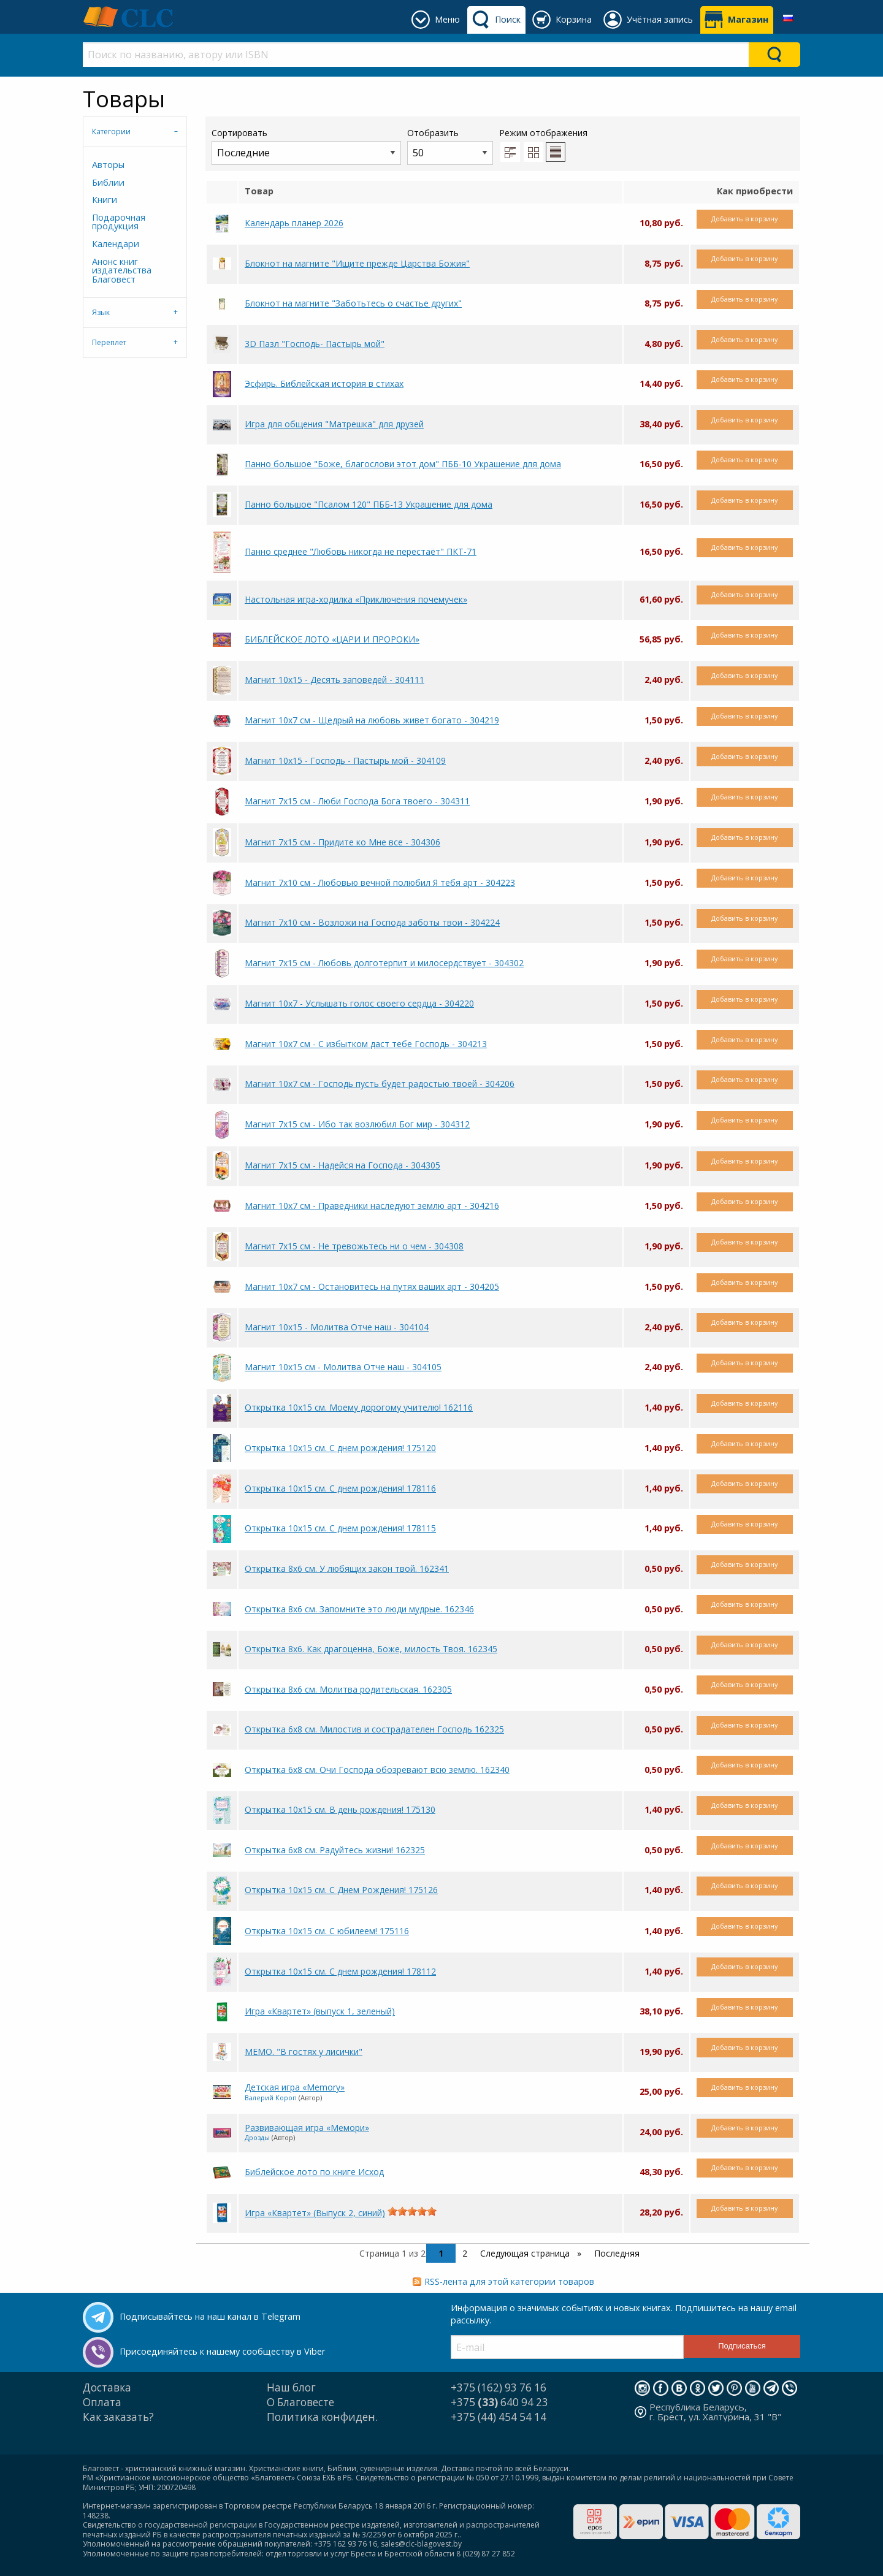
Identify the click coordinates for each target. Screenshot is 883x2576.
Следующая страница (526, 2253)
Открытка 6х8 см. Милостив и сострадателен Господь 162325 (374, 1729)
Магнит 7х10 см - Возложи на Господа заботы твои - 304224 (372, 922)
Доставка (107, 2387)
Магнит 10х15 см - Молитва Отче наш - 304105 (343, 1367)
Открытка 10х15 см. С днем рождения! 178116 (340, 1488)
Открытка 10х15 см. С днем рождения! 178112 (340, 1971)
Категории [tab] (111, 131)
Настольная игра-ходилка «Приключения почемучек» (356, 599)
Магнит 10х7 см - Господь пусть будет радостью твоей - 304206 (379, 1083)
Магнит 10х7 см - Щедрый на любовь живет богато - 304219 (372, 720)
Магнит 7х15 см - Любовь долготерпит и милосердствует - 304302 (384, 963)
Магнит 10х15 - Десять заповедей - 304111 (334, 679)
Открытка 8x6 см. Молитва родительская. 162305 (348, 1689)
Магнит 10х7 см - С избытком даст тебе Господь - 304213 (366, 1044)
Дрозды (257, 2137)
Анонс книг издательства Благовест (121, 270)
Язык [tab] (101, 312)
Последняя (617, 2253)
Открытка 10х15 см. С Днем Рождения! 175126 (341, 1890)
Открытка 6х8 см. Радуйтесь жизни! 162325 (335, 1850)
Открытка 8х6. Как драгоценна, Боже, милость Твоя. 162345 (371, 1649)
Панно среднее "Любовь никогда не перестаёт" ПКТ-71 (360, 551)
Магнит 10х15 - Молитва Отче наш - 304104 (337, 1327)
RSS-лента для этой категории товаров (509, 2281)
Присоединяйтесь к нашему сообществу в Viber (222, 2351)
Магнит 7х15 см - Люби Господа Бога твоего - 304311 (357, 801)
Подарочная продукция (118, 221)
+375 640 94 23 (499, 2402)
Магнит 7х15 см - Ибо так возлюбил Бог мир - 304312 (357, 1124)
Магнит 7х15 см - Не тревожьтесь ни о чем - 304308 (354, 1246)
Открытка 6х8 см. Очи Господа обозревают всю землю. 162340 (377, 1769)
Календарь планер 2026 (294, 223)
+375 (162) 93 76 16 (498, 2387)
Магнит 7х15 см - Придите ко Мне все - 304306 (342, 842)
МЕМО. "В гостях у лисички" (303, 2051)
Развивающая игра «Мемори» (307, 2127)
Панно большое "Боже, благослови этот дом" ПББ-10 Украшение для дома (403, 464)
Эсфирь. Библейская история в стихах (324, 383)
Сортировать (306, 145)
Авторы (108, 164)
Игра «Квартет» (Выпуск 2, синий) (315, 2213)
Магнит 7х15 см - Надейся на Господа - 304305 (342, 1165)
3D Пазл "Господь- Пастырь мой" (314, 343)
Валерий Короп (271, 2097)
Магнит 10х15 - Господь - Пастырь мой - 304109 (345, 760)
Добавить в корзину (744, 218)
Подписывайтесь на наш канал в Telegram (210, 2316)
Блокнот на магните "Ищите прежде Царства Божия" (357, 263)
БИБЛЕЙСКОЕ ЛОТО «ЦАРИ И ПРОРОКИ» (332, 639)
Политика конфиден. (322, 2417)
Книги (104, 199)
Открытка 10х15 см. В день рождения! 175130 (340, 1809)
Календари (115, 244)
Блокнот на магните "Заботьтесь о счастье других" (353, 303)
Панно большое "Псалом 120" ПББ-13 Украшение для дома (368, 504)
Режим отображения (543, 133)
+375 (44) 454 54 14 (498, 2417)
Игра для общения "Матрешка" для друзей (334, 424)
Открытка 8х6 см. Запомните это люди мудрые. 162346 (359, 1609)
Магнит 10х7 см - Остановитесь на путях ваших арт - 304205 (372, 1286)
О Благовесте (300, 2402)
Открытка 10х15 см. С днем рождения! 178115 (340, 1528)
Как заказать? (118, 2417)
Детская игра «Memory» (295, 2087)
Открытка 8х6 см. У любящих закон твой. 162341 (347, 1568)
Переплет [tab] (109, 342)
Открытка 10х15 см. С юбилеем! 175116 (327, 1931)
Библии (108, 182)
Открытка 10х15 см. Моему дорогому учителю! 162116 (359, 1407)
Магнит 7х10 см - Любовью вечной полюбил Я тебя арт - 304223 (380, 882)
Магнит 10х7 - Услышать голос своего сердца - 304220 (359, 1003)
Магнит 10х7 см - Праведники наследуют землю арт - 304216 (372, 1205)
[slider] (412, 2211)
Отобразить (450, 145)
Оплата (102, 2402)
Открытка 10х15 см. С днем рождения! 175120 (340, 1448)
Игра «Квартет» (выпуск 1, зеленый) (320, 2011)
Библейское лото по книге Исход (314, 2172)
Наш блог (291, 2387)
